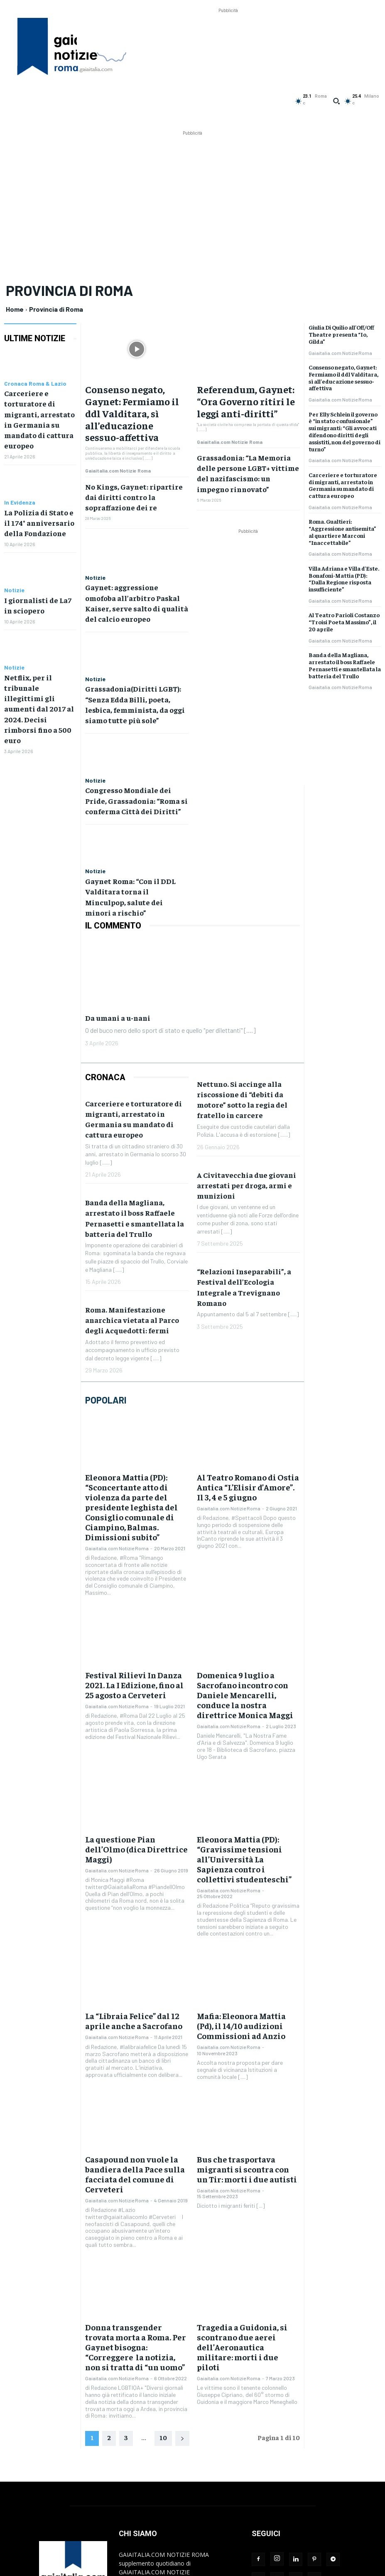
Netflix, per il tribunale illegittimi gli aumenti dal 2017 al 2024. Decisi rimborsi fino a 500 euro (40, 673)
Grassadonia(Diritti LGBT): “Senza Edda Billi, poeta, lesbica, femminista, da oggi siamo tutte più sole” (135, 641)
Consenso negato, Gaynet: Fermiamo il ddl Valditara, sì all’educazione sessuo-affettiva (135, 393)
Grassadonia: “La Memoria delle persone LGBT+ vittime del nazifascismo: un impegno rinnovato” (248, 440)
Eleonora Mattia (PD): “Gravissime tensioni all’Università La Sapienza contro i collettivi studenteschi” (247, 1726)
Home (15, 309)
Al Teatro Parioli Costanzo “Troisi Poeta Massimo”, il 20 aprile (344, 622)
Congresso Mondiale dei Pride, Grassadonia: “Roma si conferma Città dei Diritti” (133, 732)
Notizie (14, 570)
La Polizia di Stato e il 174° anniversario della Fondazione (40, 504)
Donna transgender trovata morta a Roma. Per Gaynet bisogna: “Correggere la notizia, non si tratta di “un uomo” (136, 2175)
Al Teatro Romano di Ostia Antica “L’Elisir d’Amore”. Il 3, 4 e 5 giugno (248, 1401)
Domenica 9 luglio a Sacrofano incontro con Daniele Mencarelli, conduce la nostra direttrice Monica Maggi (244, 1580)
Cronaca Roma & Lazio (35, 383)
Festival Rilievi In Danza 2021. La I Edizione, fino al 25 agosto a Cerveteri (136, 1576)
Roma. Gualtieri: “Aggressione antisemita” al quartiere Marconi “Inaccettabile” (342, 531)
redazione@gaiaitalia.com (184, 2487)
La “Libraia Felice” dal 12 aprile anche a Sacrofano (133, 1877)
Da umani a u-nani (125, 934)
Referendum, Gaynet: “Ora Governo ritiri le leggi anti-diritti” (244, 390)
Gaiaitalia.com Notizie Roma (118, 432)
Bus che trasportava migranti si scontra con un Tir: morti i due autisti (247, 2019)
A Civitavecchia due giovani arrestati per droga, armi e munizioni (246, 1102)
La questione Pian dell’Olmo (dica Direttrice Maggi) (129, 1718)
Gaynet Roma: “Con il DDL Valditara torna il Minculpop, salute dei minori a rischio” (131, 820)
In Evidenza (19, 486)
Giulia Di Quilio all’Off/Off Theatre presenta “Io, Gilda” (341, 334)
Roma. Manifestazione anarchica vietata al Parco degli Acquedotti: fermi (132, 1237)
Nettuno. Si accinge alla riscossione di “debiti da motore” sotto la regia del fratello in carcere (242, 1016)
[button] (336, 101)
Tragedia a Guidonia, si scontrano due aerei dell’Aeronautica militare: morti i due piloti (248, 2175)
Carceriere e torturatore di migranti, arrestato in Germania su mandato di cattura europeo (39, 411)
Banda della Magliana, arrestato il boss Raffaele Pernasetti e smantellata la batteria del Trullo (345, 665)
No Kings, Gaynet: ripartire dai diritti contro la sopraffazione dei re (136, 449)
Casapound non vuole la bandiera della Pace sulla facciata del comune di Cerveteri (136, 2019)
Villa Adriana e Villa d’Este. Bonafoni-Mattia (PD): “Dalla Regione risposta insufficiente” (344, 578)
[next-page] (182, 2257)
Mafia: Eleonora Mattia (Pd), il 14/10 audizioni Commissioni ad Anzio (247, 1881)
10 (163, 2256)
